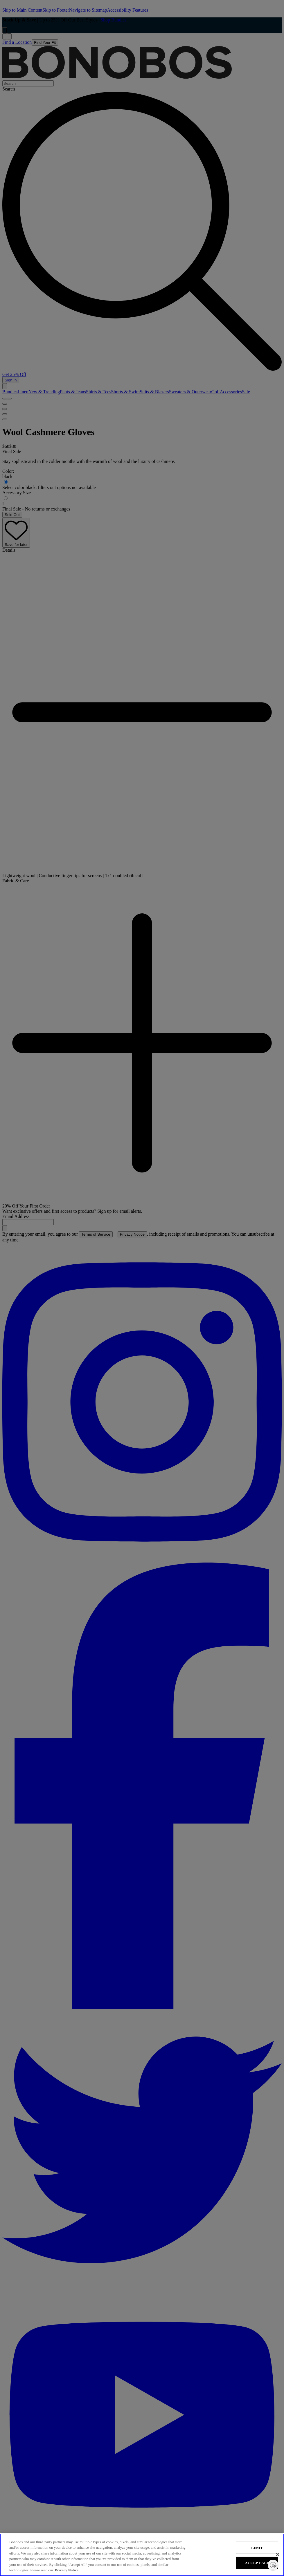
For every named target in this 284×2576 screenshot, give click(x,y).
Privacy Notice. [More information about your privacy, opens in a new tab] (67, 2570)
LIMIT (257, 2548)
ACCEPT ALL (257, 2563)
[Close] (277, 2554)
